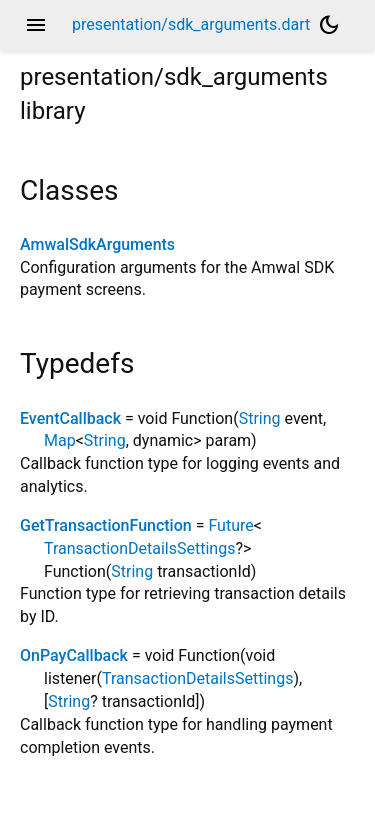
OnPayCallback (74, 655)
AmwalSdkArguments (97, 244)
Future (230, 525)
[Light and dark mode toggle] (329, 25)
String (260, 418)
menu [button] (36, 25)
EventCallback (70, 418)
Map (60, 440)
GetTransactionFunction (106, 525)
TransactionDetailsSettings (139, 548)
